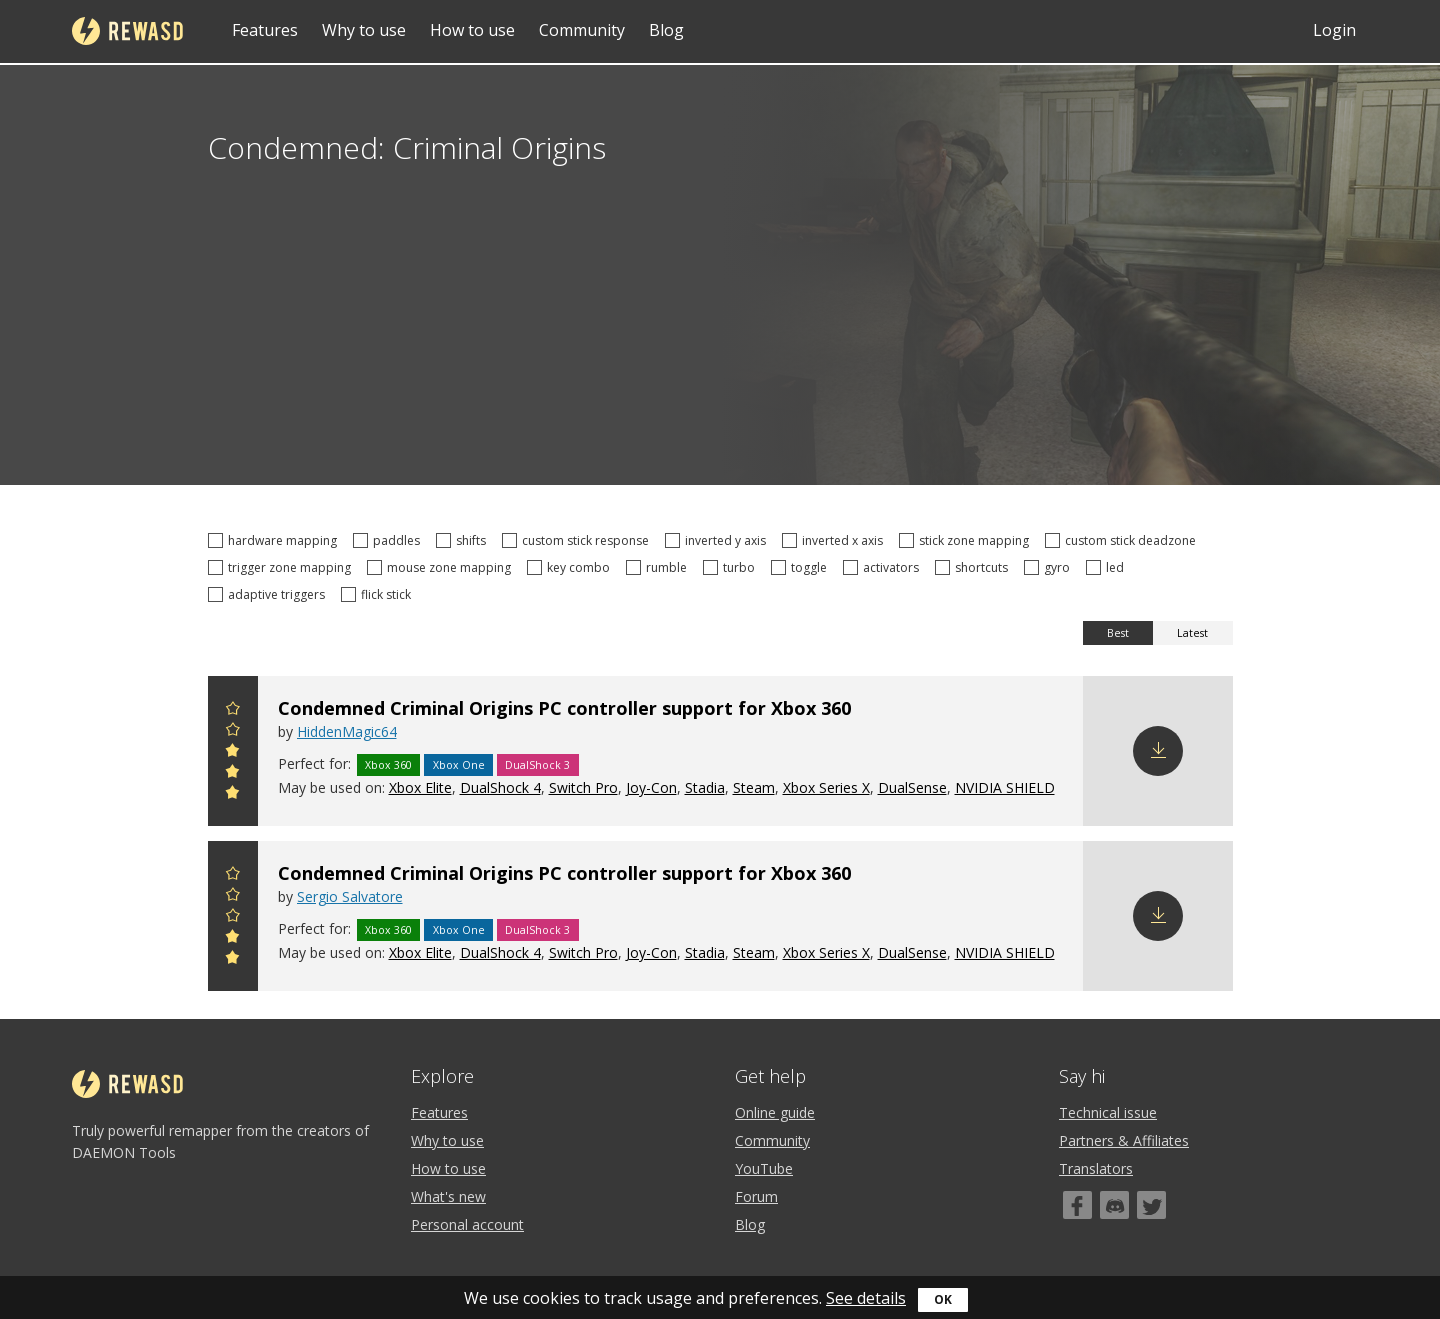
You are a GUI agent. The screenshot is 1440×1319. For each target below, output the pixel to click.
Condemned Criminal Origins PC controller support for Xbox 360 (564, 708)
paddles (389, 540)
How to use (472, 30)
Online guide (775, 1112)
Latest (1192, 633)
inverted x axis (835, 540)
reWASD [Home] (127, 31)
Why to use (364, 30)
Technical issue (1108, 1112)
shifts (464, 540)
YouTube (764, 1168)
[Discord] (1114, 1205)
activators (884, 567)
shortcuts (974, 567)
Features (265, 30)
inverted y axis (718, 540)
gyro (1050, 567)
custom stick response (578, 540)
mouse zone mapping (442, 567)
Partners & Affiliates (1124, 1140)
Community (582, 30)
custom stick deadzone (1123, 540)
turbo (732, 567)
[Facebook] (1077, 1205)
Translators (1096, 1168)
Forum (756, 1196)
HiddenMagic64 (347, 731)
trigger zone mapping (282, 567)
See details (866, 1298)
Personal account (467, 1224)
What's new (448, 1196)
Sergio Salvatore (350, 896)
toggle (802, 567)
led (1108, 567)
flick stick (379, 594)
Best (1118, 633)
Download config (1158, 751)
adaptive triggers (269, 594)
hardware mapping (275, 540)
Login (1334, 30)
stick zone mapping (967, 540)
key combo (571, 567)
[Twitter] (1151, 1205)
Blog (666, 30)
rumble (659, 567)
